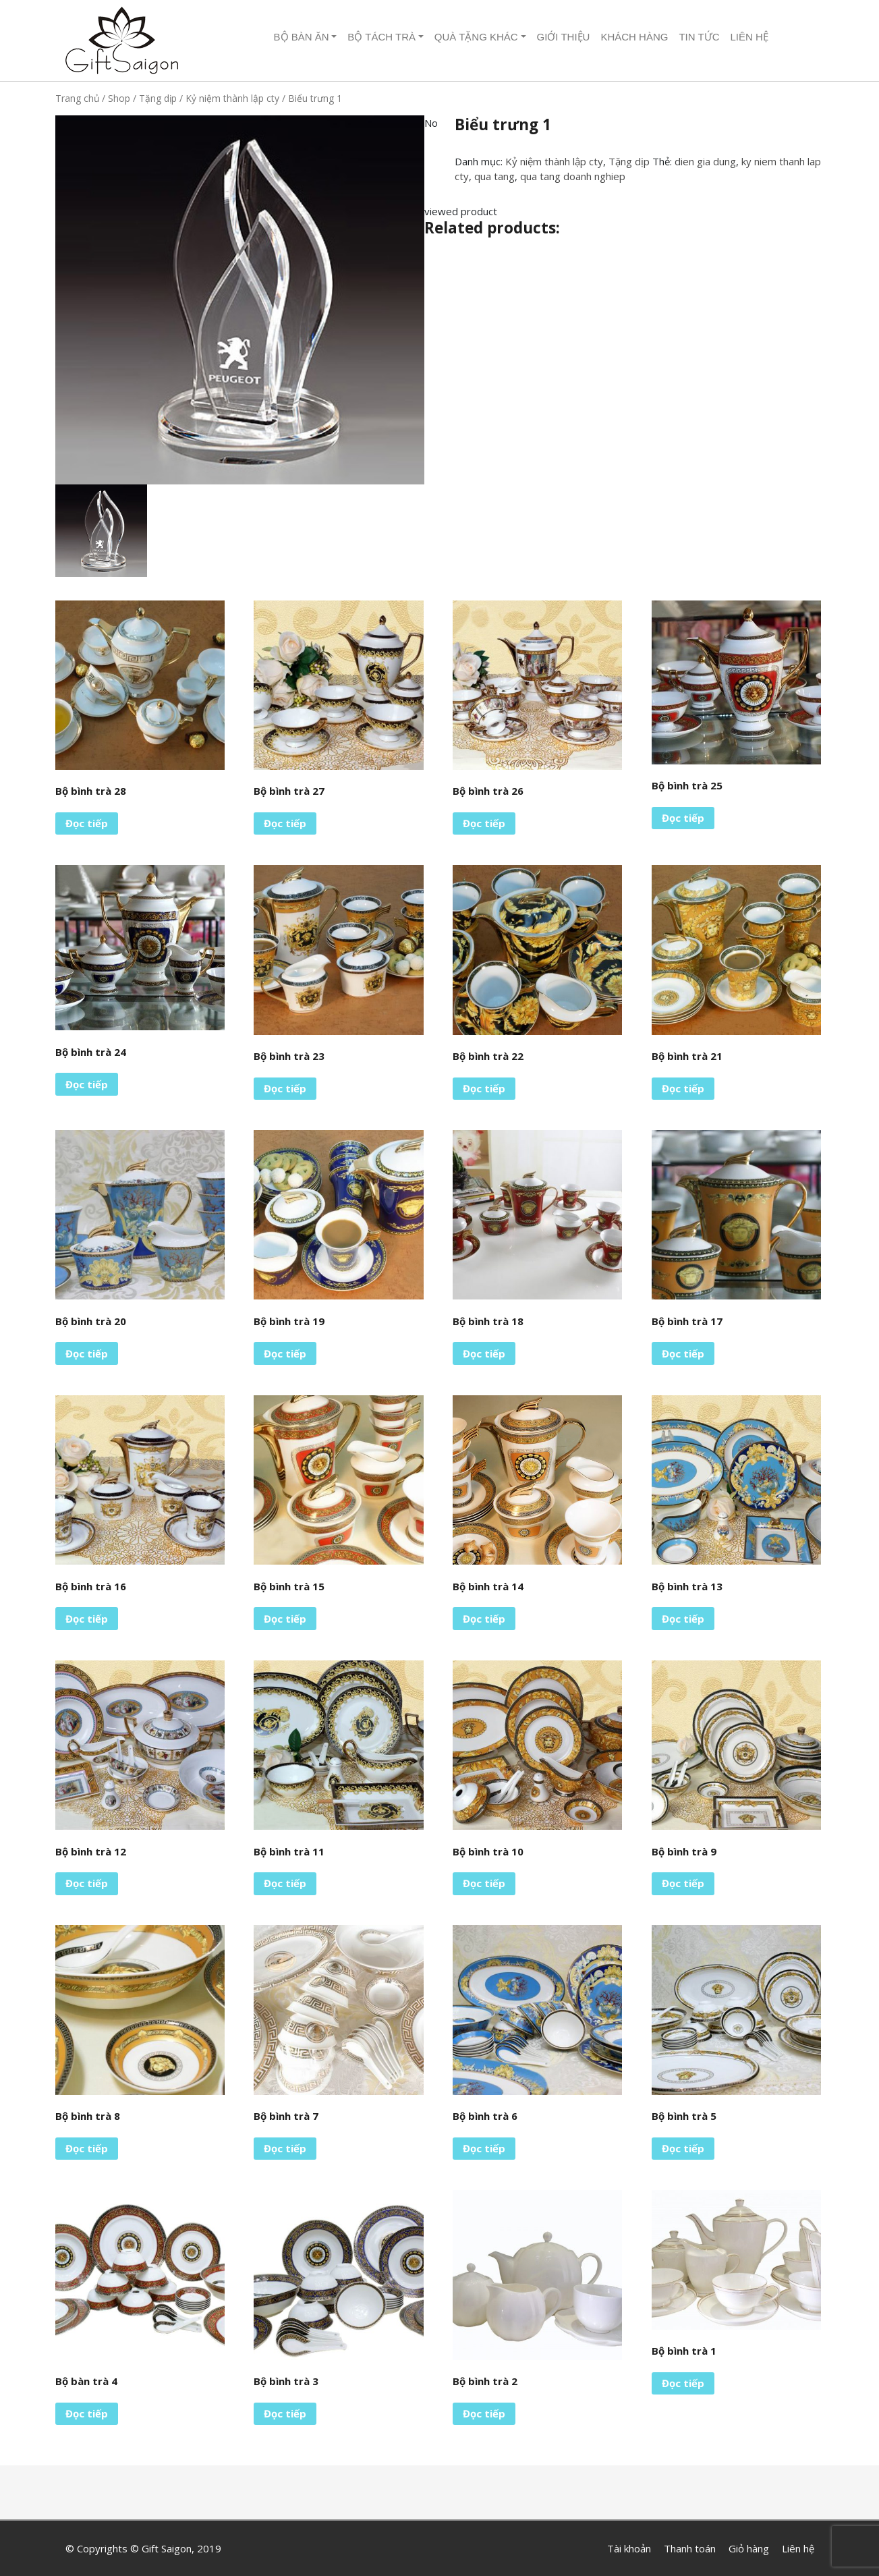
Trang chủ (77, 98)
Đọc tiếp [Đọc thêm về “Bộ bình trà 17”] (683, 1353)
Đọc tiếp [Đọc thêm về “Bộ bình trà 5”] (683, 2148)
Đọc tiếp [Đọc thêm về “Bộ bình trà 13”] (683, 1618)
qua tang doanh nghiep (572, 176)
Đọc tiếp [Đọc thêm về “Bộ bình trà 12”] (86, 1883)
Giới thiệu (563, 37)
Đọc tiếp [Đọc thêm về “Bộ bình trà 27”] (285, 823)
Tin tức (699, 37)
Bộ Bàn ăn (301, 37)
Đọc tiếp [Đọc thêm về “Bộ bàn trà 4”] (86, 2413)
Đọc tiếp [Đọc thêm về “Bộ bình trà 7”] (285, 2148)
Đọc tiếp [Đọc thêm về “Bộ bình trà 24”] (86, 1084)
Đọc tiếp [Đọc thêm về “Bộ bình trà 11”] (285, 1883)
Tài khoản (629, 2548)
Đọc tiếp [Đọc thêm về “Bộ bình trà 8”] (86, 2148)
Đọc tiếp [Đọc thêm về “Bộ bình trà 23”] (285, 1088)
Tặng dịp (158, 98)
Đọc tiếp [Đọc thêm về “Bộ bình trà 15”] (285, 1618)
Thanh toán (690, 2548)
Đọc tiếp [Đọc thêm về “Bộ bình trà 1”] (683, 2383)
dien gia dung (705, 161)
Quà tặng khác (476, 37)
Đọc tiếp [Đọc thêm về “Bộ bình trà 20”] (86, 1353)
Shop (119, 98)
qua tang (494, 176)
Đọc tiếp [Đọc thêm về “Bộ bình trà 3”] (285, 2413)
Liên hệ (749, 37)
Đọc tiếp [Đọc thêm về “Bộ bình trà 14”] (484, 1618)
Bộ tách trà (381, 37)
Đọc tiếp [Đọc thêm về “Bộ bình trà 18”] (484, 1353)
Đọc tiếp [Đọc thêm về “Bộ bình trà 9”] (683, 1883)
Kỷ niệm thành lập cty (232, 98)
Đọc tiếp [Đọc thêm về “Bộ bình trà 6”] (484, 2148)
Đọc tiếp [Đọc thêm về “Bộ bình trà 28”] (86, 823)
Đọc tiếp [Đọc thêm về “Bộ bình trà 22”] (484, 1088)
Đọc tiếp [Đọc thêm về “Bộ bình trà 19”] (285, 1353)
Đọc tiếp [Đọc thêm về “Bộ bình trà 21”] (683, 1088)
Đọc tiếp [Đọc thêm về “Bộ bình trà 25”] (683, 817)
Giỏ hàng (749, 2548)
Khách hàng (634, 37)
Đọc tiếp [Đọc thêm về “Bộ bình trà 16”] (86, 1618)
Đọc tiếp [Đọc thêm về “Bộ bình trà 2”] (484, 2413)
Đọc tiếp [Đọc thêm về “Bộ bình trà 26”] (484, 823)
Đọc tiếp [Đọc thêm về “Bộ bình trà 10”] (484, 1883)
